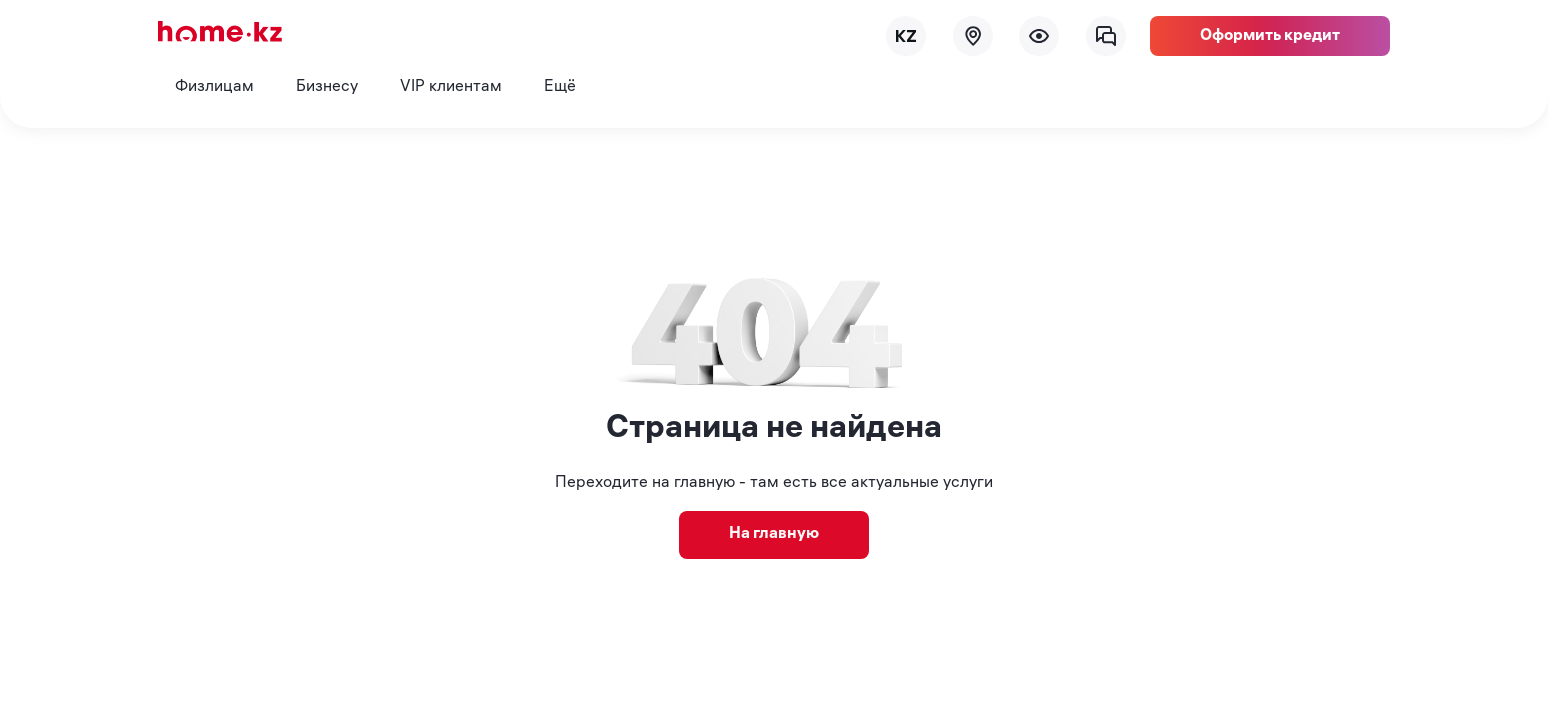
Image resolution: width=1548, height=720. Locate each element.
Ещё (560, 87)
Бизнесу (327, 87)
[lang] (906, 36)
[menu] (1039, 36)
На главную (774, 534)
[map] (973, 36)
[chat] (1106, 36)
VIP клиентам (451, 87)
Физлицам (214, 87)
